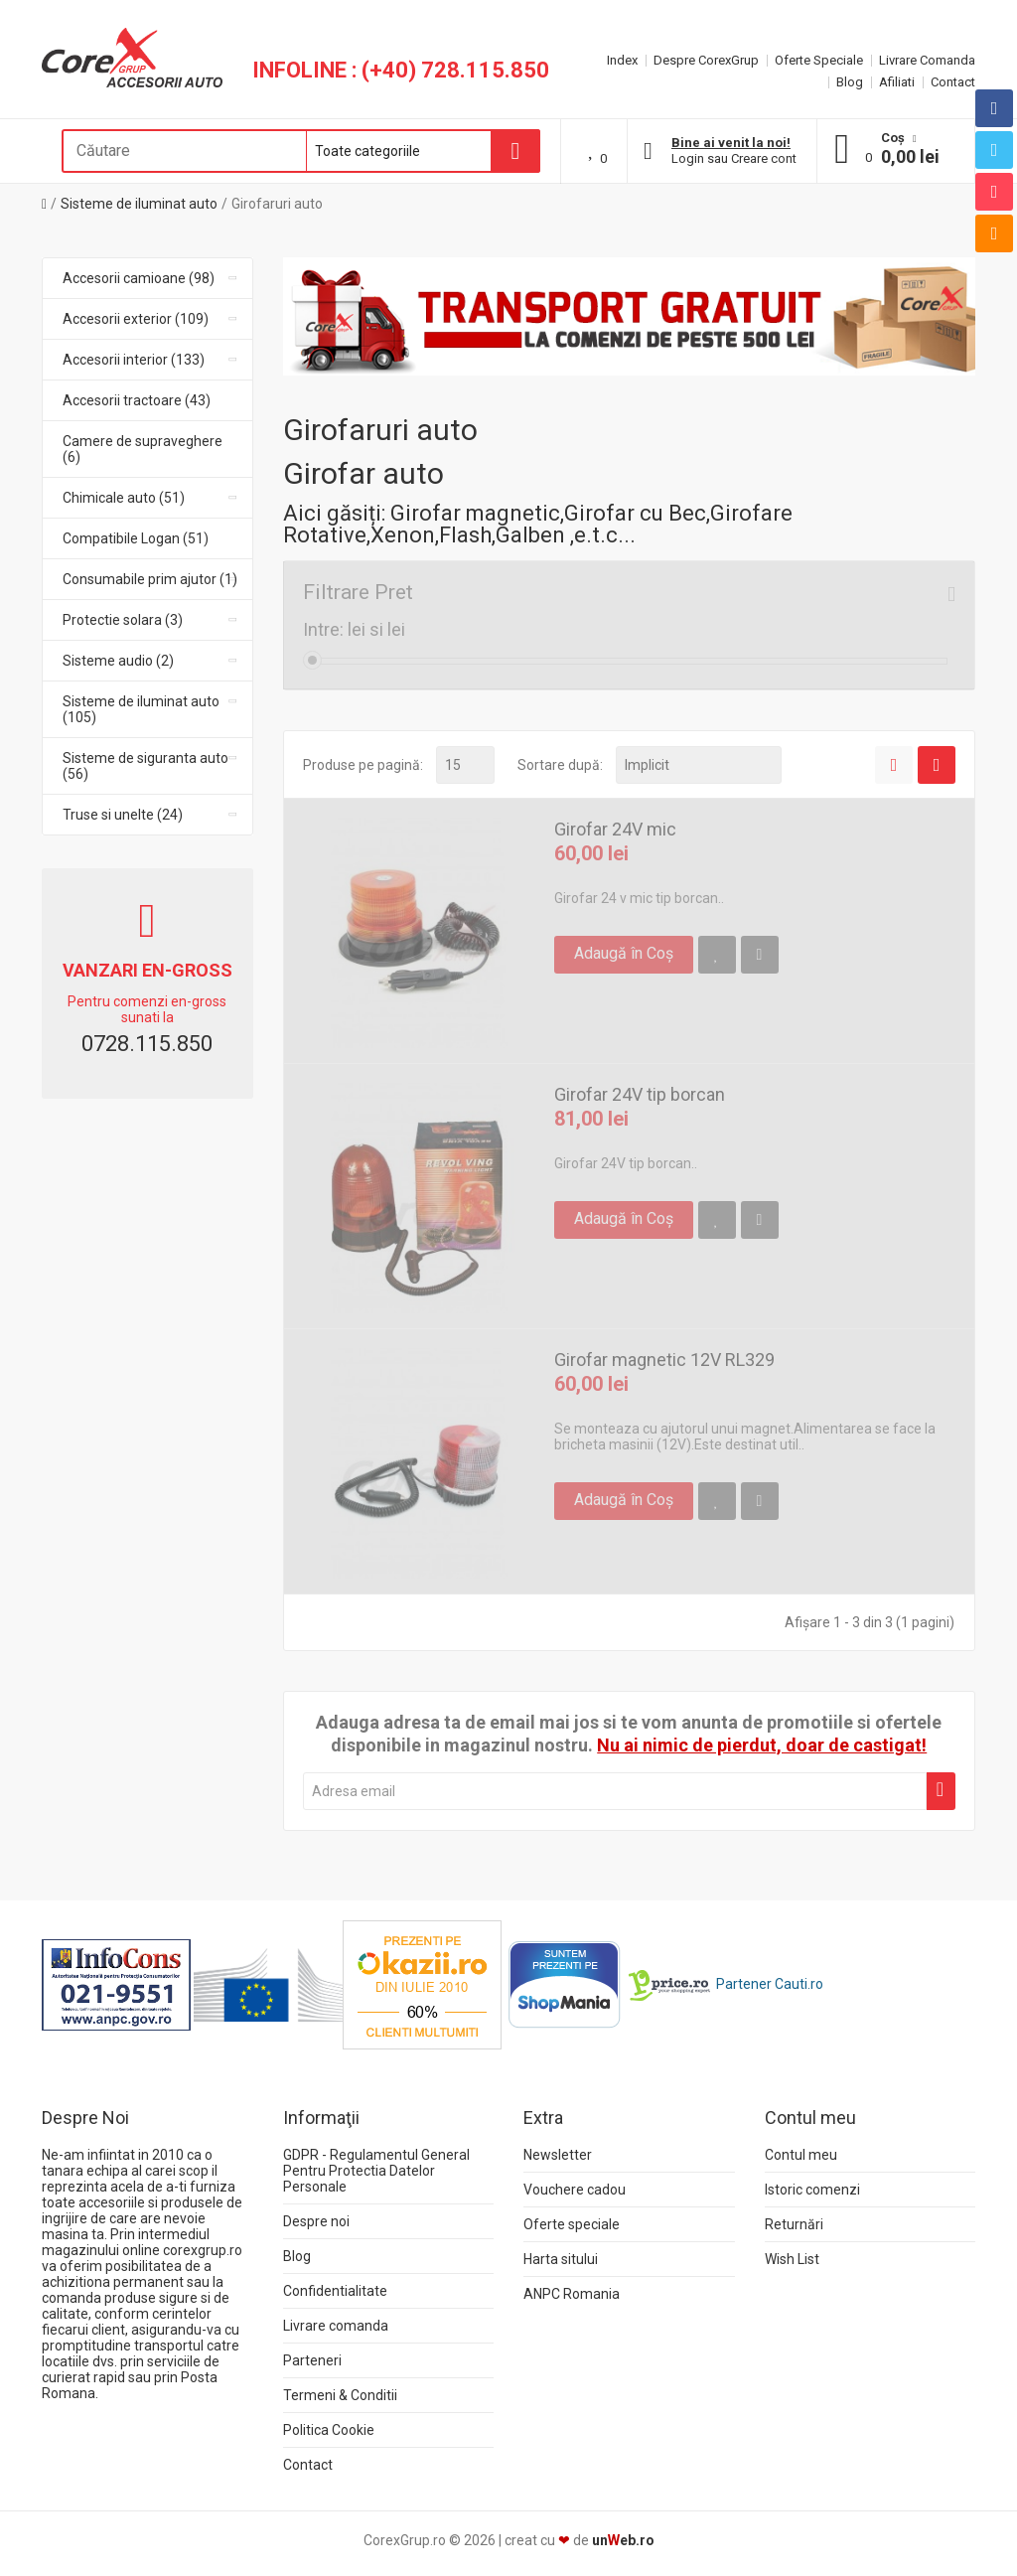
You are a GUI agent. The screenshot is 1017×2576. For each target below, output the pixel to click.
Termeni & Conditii (340, 2395)
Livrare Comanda (927, 60)
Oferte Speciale (819, 60)
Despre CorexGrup (706, 60)
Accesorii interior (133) (151, 360)
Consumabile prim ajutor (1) (151, 579)
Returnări (794, 2224)
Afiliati (897, 82)
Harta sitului (560, 2259)
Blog (849, 82)
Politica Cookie (328, 2430)
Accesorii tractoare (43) (137, 400)
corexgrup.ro (202, 2250)
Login (687, 158)
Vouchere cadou (574, 2189)
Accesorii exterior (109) (151, 319)
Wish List (792, 2259)
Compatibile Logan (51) (136, 538)
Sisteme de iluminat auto (139, 204)
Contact (953, 82)
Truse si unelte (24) (151, 815)
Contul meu (801, 2155)
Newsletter (557, 2155)
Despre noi (316, 2221)
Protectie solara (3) (151, 620)
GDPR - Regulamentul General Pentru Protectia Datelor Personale (376, 2171)
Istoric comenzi (812, 2189)
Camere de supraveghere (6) (142, 449)
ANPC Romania (571, 2294)
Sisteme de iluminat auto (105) (151, 709)
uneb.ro (623, 2540)
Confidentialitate (335, 2291)
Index (622, 60)
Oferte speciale (571, 2224)
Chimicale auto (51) (151, 498)
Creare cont (764, 158)
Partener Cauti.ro (769, 1983)
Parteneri (312, 2360)
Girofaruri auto (277, 204)
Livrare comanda (335, 2326)
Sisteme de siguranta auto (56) (151, 766)
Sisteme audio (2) (151, 661)
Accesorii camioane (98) (151, 278)
